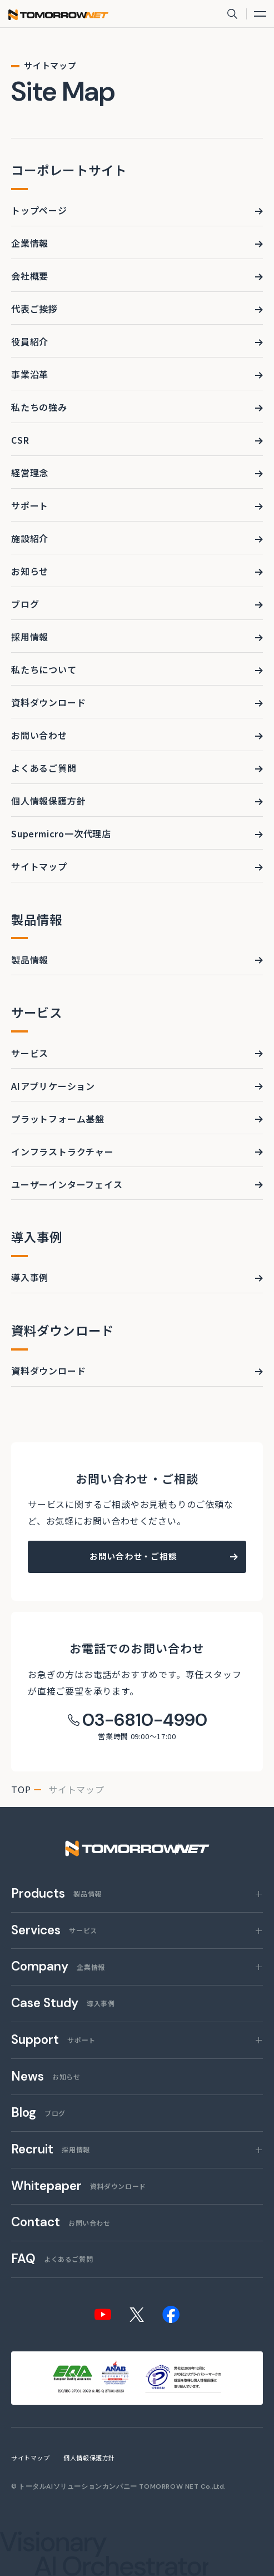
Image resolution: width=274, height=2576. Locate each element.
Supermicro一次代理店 (61, 833)
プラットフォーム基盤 (57, 1118)
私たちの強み (39, 407)
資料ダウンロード (48, 702)
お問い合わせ (39, 735)
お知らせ (29, 571)
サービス (29, 1053)
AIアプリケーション (53, 1086)
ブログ (25, 604)
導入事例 (29, 1277)
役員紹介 (29, 341)
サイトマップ (39, 866)
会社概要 (29, 275)
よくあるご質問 (44, 768)
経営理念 (29, 472)
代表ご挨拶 (34, 308)
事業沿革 (29, 374)
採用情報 (29, 636)
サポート (29, 505)
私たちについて (44, 669)
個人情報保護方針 (48, 800)
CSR (20, 439)
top (21, 1789)
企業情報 (29, 243)
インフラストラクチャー (62, 1151)
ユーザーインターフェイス (67, 1184)
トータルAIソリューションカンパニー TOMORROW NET (108, 2486)
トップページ (39, 210)
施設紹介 (29, 538)
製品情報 (29, 959)
